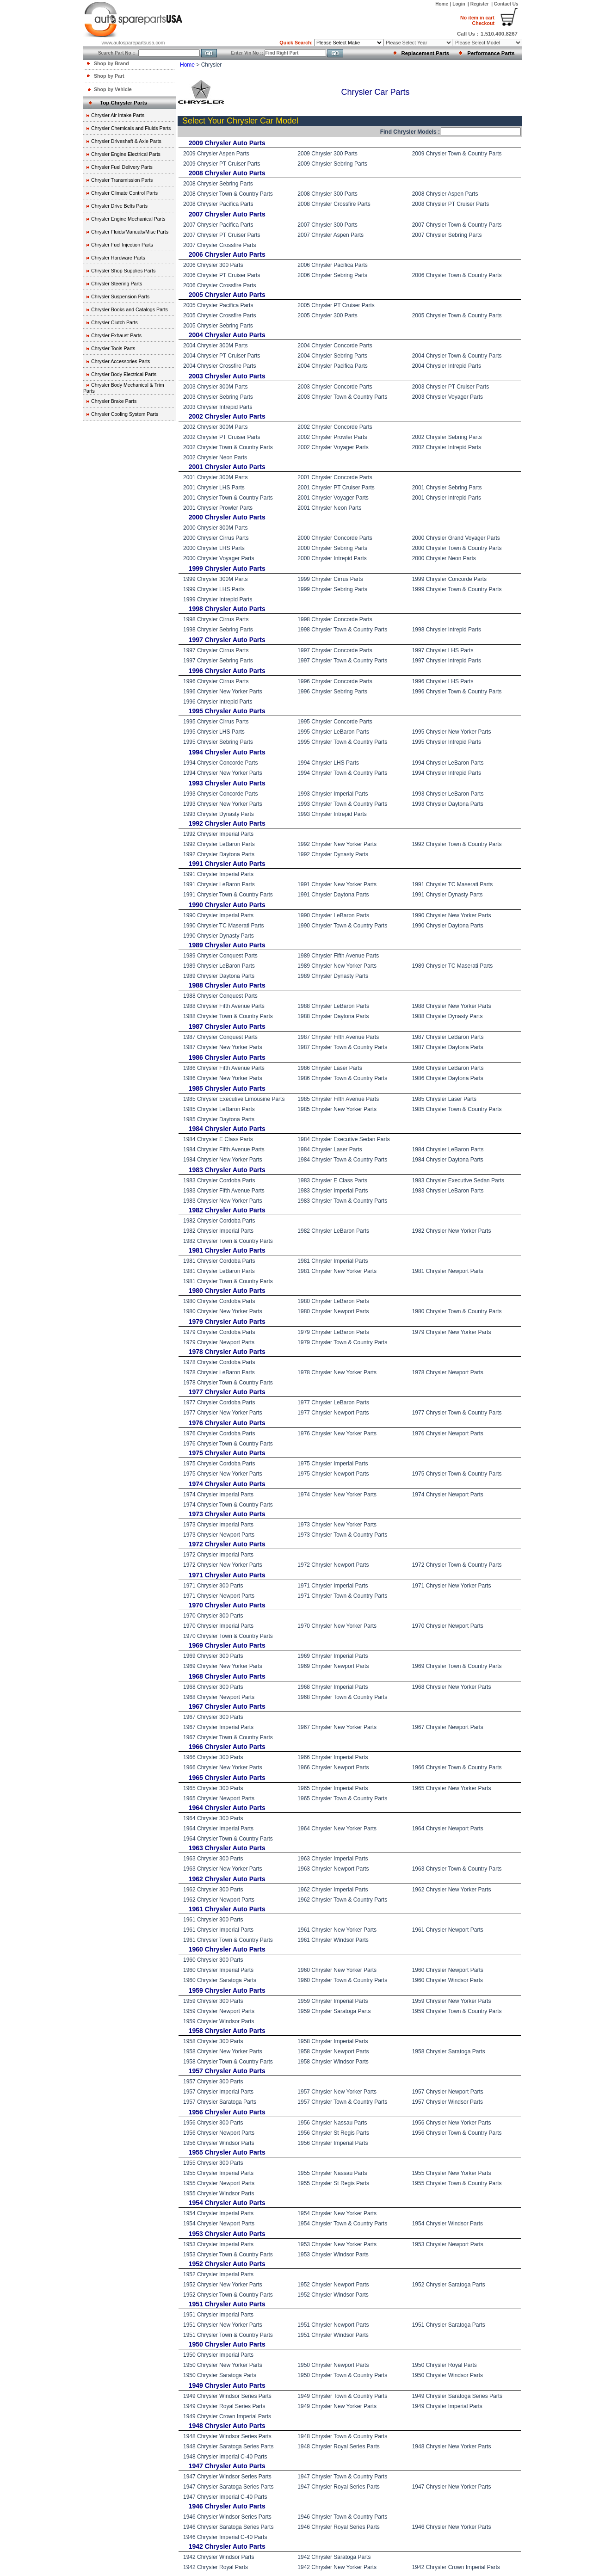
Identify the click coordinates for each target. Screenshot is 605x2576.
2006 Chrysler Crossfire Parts (219, 285)
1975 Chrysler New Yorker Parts (222, 1473)
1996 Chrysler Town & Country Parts (457, 691)
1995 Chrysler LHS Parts (214, 732)
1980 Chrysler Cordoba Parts (219, 1301)
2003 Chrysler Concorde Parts (334, 386)
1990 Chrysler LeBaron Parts (333, 915)
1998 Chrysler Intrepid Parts (446, 629)
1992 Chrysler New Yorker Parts (337, 844)
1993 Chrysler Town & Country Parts (342, 804)
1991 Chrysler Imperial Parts (218, 874)
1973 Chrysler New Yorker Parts (337, 1524)
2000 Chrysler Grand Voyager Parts (456, 538)
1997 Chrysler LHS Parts (443, 650)
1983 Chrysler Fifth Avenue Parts (224, 1190)
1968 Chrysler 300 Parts (213, 1687)
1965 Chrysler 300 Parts (213, 1788)
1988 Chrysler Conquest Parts (220, 996)
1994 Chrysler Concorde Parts (220, 763)
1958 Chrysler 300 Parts (213, 2041)
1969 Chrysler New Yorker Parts (222, 1666)
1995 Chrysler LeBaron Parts (333, 732)
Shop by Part (109, 76)
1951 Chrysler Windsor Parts (332, 2335)
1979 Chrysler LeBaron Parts (333, 1332)
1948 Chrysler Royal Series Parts (338, 2446)
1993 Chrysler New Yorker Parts (222, 804)
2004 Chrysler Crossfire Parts (219, 366)
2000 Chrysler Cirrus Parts (215, 538)
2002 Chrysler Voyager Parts (332, 447)
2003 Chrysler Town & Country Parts (342, 397)
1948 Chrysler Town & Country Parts (342, 2436)
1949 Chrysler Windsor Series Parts (227, 2396)
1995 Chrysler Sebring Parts (218, 742)
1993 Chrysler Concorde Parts (220, 794)
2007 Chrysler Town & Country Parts (457, 225)
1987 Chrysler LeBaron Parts (448, 1037)
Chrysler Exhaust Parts (116, 335)
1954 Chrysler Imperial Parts (218, 2213)
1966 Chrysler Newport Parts (333, 1767)
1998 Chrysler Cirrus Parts (215, 619)
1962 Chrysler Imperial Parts (332, 1889)
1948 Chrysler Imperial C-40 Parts (225, 2456)
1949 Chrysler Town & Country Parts (342, 2396)
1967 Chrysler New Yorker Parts (337, 1727)
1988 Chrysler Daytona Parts (333, 1016)
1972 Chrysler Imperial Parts (218, 1554)
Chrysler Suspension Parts (120, 296)
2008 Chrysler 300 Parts (327, 194)
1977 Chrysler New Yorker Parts (222, 1412)
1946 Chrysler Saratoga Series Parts (228, 2527)
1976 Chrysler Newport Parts (447, 1433)
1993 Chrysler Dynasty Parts (218, 814)
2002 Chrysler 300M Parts (215, 427)
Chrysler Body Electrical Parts (123, 374)
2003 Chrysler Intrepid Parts (217, 407)
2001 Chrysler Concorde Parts (334, 477)
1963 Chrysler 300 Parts (213, 1858)
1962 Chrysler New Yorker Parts (451, 1889)
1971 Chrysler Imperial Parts (332, 1585)
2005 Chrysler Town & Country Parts (457, 315)
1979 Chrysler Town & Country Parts (342, 1342)
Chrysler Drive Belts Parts (119, 206)
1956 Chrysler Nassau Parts (332, 2122)
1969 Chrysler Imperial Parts (332, 1656)
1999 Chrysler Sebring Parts (332, 589)
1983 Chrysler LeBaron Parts (448, 1190)
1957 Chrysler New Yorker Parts (337, 2091)
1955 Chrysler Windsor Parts (218, 2193)
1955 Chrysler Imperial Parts (218, 2173)
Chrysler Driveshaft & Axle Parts (126, 141)
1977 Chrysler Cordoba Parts (219, 1402)
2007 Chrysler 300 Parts (327, 225)
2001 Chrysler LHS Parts (214, 487)
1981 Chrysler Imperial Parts (332, 1261)
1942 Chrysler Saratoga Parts (333, 2557)
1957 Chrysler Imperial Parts (218, 2091)
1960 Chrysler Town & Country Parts (342, 1980)
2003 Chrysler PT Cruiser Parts (450, 386)
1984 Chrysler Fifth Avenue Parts (224, 1149)
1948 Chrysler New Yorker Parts (451, 2446)
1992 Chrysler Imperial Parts (218, 834)
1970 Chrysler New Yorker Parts (337, 1626)
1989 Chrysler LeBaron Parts (219, 966)
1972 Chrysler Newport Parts (333, 1565)
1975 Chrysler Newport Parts (333, 1473)
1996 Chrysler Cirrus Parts (215, 681)
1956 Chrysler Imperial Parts (332, 2143)
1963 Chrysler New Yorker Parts (222, 1869)
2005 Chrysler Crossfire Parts (219, 315)
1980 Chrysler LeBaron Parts (333, 1301)
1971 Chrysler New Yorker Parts (451, 1585)
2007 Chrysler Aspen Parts (330, 235)
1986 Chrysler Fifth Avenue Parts (224, 1068)
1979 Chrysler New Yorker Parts (451, 1332)
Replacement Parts (425, 53)
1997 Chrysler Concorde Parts (334, 650)
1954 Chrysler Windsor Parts (447, 2223)
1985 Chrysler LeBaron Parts (219, 1109)
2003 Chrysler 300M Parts (215, 386)
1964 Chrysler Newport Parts (447, 1828)
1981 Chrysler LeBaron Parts (219, 1271)
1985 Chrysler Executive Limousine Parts (233, 1099)
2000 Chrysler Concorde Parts (334, 538)
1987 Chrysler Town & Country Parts (342, 1047)
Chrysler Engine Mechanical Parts (128, 219)
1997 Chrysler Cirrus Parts (215, 650)
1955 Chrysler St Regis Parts (333, 2183)
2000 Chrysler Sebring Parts (332, 548)
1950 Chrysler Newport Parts (333, 2365)
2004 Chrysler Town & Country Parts (457, 355)
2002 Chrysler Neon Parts (215, 457)
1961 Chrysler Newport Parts (447, 1930)
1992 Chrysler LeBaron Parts (219, 844)
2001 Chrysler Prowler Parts (218, 508)
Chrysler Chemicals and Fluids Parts (131, 128)
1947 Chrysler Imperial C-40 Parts (225, 2497)
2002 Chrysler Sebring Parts (447, 437)
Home (441, 3)
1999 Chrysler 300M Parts (215, 579)
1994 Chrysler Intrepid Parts (446, 773)
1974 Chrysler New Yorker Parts (337, 1494)
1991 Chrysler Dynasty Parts (447, 894)
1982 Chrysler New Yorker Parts (451, 1231)
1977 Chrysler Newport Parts (333, 1412)
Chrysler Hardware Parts (118, 257)
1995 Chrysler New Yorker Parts (451, 732)
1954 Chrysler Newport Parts (218, 2223)
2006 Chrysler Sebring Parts (332, 275)
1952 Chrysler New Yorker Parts (222, 2284)
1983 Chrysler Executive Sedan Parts (458, 1180)
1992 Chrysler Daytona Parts (218, 854)
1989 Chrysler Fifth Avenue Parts (338, 955)
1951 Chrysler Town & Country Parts (228, 2335)
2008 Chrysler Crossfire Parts (333, 204)
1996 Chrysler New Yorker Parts (222, 691)
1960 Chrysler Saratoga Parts (219, 1980)
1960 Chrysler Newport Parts (447, 1970)
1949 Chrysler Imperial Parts (447, 2406)
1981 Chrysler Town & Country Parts (228, 1281)
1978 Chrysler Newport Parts (447, 1372)
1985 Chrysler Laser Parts (444, 1099)
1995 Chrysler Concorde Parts (334, 721)
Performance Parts (490, 53)
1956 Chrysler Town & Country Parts (457, 2133)
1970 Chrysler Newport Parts (447, 1626)
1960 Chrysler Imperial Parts (218, 1970)
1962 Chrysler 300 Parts (213, 1889)
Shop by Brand (111, 63)
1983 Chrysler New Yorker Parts (222, 1201)
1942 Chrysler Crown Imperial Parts (456, 2567)
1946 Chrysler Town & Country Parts (342, 2517)
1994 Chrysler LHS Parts (328, 763)
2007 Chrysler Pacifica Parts (218, 225)
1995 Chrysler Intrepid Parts (446, 742)
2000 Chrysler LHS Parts (214, 548)
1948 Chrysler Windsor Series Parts (227, 2436)
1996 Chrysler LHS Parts (443, 681)
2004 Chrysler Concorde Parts (334, 345)
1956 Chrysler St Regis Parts (333, 2133)
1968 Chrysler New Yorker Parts (451, 1687)
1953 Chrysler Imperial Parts (218, 2244)
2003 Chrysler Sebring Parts (218, 397)
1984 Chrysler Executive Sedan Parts (343, 1139)
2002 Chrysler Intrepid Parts (446, 447)
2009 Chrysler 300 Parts (327, 153)
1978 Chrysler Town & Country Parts (228, 1382)
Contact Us (506, 3)
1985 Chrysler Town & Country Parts (457, 1109)
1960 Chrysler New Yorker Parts (337, 1970)
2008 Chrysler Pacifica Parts (218, 204)
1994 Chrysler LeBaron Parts (448, 763)
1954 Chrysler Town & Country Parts (342, 2223)
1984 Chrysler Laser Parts (329, 1149)
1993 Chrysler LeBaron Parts (448, 794)
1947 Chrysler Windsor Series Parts (227, 2476)
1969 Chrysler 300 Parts (213, 1656)
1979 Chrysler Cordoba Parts (219, 1332)
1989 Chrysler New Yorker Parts (337, 966)
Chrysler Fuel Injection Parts (122, 244)
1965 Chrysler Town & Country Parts (342, 1798)
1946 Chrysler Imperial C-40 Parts (225, 2537)
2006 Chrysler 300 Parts (213, 265)
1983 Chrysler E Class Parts (332, 1180)
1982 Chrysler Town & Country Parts (228, 1241)
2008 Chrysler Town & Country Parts (228, 194)
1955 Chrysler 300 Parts (213, 2163)
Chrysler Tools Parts (113, 348)
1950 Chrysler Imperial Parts (218, 2355)
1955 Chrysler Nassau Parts (332, 2173)
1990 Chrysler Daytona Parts (447, 925)
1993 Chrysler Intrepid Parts (331, 814)
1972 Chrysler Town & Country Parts (457, 1565)
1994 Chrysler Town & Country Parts (342, 773)
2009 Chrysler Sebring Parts (332, 164)
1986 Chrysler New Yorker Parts (222, 1078)
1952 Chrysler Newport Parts (333, 2284)
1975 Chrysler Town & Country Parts (457, 1473)
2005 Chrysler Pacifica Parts (218, 305)
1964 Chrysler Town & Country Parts (228, 1838)
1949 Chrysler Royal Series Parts (224, 2406)
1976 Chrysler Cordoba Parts (219, 1433)
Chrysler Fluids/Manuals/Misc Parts (129, 232)
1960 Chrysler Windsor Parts (447, 1980)
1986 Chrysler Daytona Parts (447, 1078)
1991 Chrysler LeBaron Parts (219, 884)
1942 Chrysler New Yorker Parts (337, 2567)
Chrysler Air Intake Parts (117, 115)
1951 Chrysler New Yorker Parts (222, 2325)
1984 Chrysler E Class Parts (218, 1139)
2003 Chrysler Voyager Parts (447, 397)
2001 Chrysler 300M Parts (215, 477)
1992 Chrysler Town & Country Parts (457, 844)
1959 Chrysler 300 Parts (213, 2001)
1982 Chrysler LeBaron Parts (333, 1231)
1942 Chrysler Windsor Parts (218, 2557)
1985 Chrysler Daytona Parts (218, 1119)
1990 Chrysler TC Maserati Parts (223, 925)
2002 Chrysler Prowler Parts (332, 437)
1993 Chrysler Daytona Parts (447, 804)
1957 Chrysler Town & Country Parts (342, 2102)
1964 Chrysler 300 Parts (213, 1818)
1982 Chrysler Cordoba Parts (219, 1220)
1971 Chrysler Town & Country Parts (342, 1596)
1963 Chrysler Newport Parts (333, 1869)
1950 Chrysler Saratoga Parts (219, 2375)
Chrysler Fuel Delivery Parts (122, 167)
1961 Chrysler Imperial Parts (218, 1930)
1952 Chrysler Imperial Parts (218, 2274)
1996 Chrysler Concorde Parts (334, 681)
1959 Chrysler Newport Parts (218, 2011)
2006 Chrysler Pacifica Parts (332, 265)
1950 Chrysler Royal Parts (444, 2365)
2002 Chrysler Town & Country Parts (228, 447)
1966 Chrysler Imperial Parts (332, 1757)
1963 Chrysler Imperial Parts (332, 1858)
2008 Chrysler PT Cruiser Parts (450, 204)
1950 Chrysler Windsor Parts (447, 2375)
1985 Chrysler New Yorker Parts (337, 1109)
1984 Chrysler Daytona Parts (447, 1159)
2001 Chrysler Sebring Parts (447, 487)
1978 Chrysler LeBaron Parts (219, 1372)
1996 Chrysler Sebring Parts (332, 691)
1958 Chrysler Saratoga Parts (448, 2051)
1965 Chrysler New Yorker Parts (451, 1788)
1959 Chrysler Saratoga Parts (333, 2011)
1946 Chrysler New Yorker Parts (451, 2527)
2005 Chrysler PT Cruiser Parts (336, 305)
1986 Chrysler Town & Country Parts (342, 1078)
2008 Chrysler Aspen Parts (445, 194)
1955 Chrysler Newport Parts (218, 2183)
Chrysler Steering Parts (116, 283)
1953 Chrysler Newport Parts (447, 2244)
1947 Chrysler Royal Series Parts (338, 2486)
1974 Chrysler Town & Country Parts (228, 1504)
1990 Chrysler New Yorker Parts (451, 915)
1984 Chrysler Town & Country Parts (342, 1159)
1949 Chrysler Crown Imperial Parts (227, 2416)
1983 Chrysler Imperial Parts (332, 1190)
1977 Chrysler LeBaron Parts (333, 1402)
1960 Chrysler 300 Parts (213, 1960)
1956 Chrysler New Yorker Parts (451, 2122)
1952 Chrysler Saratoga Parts (448, 2284)
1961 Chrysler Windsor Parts (332, 1940)
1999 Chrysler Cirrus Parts (330, 579)
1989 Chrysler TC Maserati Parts (452, 966)
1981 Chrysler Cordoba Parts (219, 1261)
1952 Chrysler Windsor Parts (332, 2295)
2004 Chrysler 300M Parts (215, 345)
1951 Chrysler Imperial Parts (218, 2314)
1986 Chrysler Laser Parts (329, 1068)
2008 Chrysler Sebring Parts (218, 183)
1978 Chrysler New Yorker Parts (337, 1372)
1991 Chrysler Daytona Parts (333, 894)
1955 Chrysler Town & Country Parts (457, 2183)
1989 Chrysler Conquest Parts (220, 955)
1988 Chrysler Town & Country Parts (228, 1016)
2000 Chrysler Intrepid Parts (331, 558)
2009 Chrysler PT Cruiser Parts (221, 164)
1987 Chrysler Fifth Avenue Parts (338, 1037)
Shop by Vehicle (113, 89)
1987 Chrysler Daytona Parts (447, 1047)
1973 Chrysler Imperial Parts (218, 1524)
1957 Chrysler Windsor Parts (447, 2102)
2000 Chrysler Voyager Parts (218, 558)
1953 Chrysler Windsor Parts (332, 2254)
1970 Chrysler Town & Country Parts (228, 1636)
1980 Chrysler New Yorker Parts (222, 1311)
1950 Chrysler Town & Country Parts (342, 2375)
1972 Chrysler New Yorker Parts (222, 1565)
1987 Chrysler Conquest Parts (220, 1037)
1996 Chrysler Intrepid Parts (217, 701)
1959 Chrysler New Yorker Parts (451, 2001)
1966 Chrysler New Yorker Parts (222, 1767)
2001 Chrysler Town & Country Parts (228, 497)
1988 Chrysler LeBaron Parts (333, 1006)
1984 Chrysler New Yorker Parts (222, 1159)
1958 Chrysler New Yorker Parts (222, 2051)
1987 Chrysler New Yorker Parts (222, 1047)
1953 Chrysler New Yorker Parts (337, 2244)
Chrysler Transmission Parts (122, 180)
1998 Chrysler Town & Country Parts (342, 629)
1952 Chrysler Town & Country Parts (228, 2295)
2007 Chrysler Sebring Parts (447, 235)
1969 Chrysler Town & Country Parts (457, 1666)
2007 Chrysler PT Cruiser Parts (221, 235)
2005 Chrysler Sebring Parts (218, 325)
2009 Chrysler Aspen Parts (216, 153)
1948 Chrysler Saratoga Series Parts (228, 2446)
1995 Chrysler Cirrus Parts (215, 721)
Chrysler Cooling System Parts (124, 414)
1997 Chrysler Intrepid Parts (446, 660)
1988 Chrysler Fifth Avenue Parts (224, 1006)
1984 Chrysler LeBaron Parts (448, 1149)
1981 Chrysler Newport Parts (447, 1271)
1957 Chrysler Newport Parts (447, 2091)
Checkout (477, 20)
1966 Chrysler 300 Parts (213, 1757)
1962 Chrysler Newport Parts (218, 1899)
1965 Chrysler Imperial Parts (332, 1788)
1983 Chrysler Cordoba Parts (219, 1180)
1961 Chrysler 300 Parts (213, 1919)
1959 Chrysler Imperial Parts (332, 2001)
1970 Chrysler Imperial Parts (218, 1626)
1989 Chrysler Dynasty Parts (332, 976)
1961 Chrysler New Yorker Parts (337, 1930)
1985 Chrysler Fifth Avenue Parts (338, 1099)
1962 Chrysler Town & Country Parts (342, 1899)
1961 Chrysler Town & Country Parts (228, 1940)
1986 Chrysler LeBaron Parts (448, 1068)
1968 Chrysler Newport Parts (218, 1697)
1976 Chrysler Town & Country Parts (228, 1443)
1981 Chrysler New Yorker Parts (337, 1271)
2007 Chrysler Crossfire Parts (219, 245)
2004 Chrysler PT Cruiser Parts (221, 355)
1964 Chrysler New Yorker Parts (337, 1828)
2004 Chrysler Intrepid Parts (446, 366)
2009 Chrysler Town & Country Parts (457, 153)
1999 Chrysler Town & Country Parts (457, 589)
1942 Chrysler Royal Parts (215, 2567)
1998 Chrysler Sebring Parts (218, 629)
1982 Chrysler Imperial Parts (218, 1231)
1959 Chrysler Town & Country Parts (457, 2011)
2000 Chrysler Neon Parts (444, 558)
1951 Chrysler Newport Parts (333, 2325)
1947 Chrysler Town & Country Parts (342, 2476)
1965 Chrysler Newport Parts (218, 1798)
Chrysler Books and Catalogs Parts (129, 309)
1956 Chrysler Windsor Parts (218, 2143)
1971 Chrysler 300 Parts (213, 1585)
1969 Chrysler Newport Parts (333, 1666)
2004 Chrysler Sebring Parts (332, 355)
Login (459, 3)
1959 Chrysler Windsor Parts (218, 2021)
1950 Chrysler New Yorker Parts (222, 2365)
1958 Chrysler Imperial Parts (332, 2041)
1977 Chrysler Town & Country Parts (457, 1412)
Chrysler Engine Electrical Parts (126, 154)
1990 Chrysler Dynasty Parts (218, 936)
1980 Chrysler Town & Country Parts (457, 1311)
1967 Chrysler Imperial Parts (218, 1727)
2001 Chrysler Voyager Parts (332, 497)
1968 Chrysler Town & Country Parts (342, 1697)
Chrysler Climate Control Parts (124, 193)
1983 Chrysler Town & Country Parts (342, 1201)
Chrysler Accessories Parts (120, 361)
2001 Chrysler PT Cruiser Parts (336, 487)
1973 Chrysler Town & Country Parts (342, 1535)
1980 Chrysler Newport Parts (333, 1311)
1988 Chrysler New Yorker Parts (451, 1006)
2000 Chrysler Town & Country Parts (457, 548)
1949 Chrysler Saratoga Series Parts (457, 2396)
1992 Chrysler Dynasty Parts (332, 854)
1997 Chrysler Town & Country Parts (342, 660)
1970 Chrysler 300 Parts (213, 1615)
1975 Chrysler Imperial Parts (332, 1463)
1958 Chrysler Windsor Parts (332, 2061)
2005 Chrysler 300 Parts (327, 315)
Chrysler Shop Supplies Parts (123, 270)
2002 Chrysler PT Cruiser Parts (221, 437)
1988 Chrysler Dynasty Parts (447, 1016)
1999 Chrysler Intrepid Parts (217, 599)
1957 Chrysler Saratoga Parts (219, 2102)
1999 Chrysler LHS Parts (214, 589)
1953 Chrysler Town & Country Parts (228, 2254)
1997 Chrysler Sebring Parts (218, 660)
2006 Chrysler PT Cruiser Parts (221, 275)
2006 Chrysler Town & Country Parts (457, 275)
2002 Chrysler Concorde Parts (334, 427)
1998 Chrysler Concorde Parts (334, 619)
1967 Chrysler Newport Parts (447, 1727)
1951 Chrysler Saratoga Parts (448, 2325)
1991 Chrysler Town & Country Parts (228, 894)
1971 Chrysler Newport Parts (218, 1596)
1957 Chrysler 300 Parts (213, 2081)
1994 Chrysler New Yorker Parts (222, 773)
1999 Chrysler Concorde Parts (449, 579)
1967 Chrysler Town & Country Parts (228, 1737)
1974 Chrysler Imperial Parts (218, 1494)
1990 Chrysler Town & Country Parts (342, 925)
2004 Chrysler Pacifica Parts (332, 366)
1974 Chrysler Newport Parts (447, 1494)
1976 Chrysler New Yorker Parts (337, 1433)
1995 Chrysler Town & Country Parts (342, 742)
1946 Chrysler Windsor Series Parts (227, 2517)
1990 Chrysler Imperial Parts (218, 915)
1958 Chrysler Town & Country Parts (228, 2061)
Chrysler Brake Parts (113, 401)
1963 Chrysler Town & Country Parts (457, 1869)
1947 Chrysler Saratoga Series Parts (228, 2486)
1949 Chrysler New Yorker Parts (337, 2406)
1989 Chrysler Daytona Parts (218, 976)
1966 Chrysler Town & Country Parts (457, 1767)
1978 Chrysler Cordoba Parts (219, 1362)
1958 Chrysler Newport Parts (333, 2051)
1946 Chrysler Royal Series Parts (338, 2527)
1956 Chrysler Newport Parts (218, 2133)
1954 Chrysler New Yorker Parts (337, 2213)
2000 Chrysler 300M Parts (215, 528)
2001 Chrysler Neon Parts (329, 508)
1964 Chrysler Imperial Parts (218, 1828)
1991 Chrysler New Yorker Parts (337, 884)
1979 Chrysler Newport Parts (218, 1342)
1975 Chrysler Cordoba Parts (219, 1463)
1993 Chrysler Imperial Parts (332, 794)
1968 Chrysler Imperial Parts (332, 1687)
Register (479, 3)
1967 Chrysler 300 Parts (213, 1717)
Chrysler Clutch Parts (114, 322)
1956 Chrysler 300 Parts (213, 2122)
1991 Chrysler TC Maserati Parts (452, 884)
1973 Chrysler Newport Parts (218, 1535)
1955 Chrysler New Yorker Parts (451, 2173)
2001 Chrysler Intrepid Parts (446, 497)
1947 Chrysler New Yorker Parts (451, 2486)
